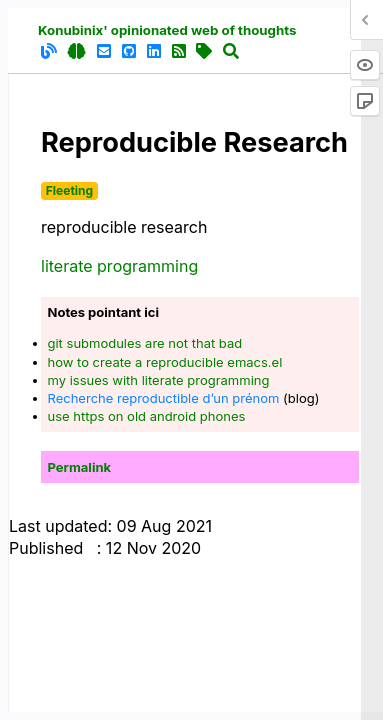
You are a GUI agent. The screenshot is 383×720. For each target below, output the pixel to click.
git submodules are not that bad (145, 343)
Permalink (80, 467)
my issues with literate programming (159, 380)
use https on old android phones (147, 416)
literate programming (119, 266)
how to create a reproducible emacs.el (165, 362)
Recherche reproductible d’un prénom (164, 398)
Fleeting (69, 190)
